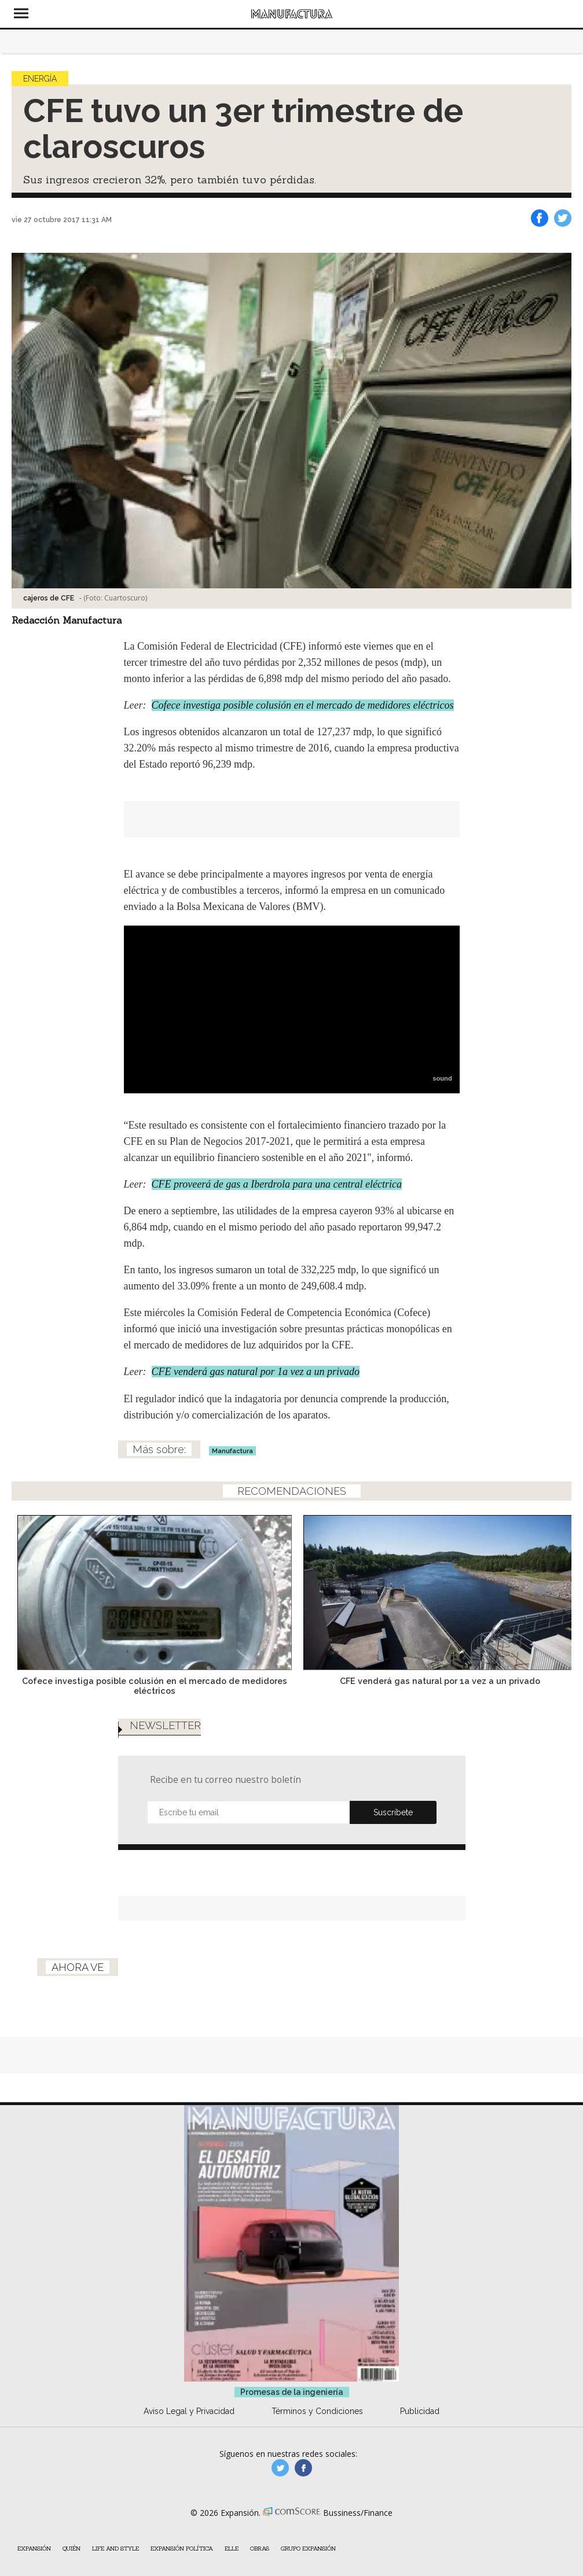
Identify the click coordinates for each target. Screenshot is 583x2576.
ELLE (232, 2567)
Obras (259, 2567)
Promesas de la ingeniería (291, 2410)
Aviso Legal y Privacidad (189, 2429)
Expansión (34, 2567)
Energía (40, 78)
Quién (71, 2567)
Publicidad (419, 2429)
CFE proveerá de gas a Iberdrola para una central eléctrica (277, 1184)
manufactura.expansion (303, 2486)
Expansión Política (182, 2567)
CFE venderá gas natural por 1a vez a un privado (256, 1371)
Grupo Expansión (308, 2567)
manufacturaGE (280, 2486)
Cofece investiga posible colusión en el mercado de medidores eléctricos (303, 705)
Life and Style (115, 2567)
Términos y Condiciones (317, 2429)
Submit (393, 1830)
